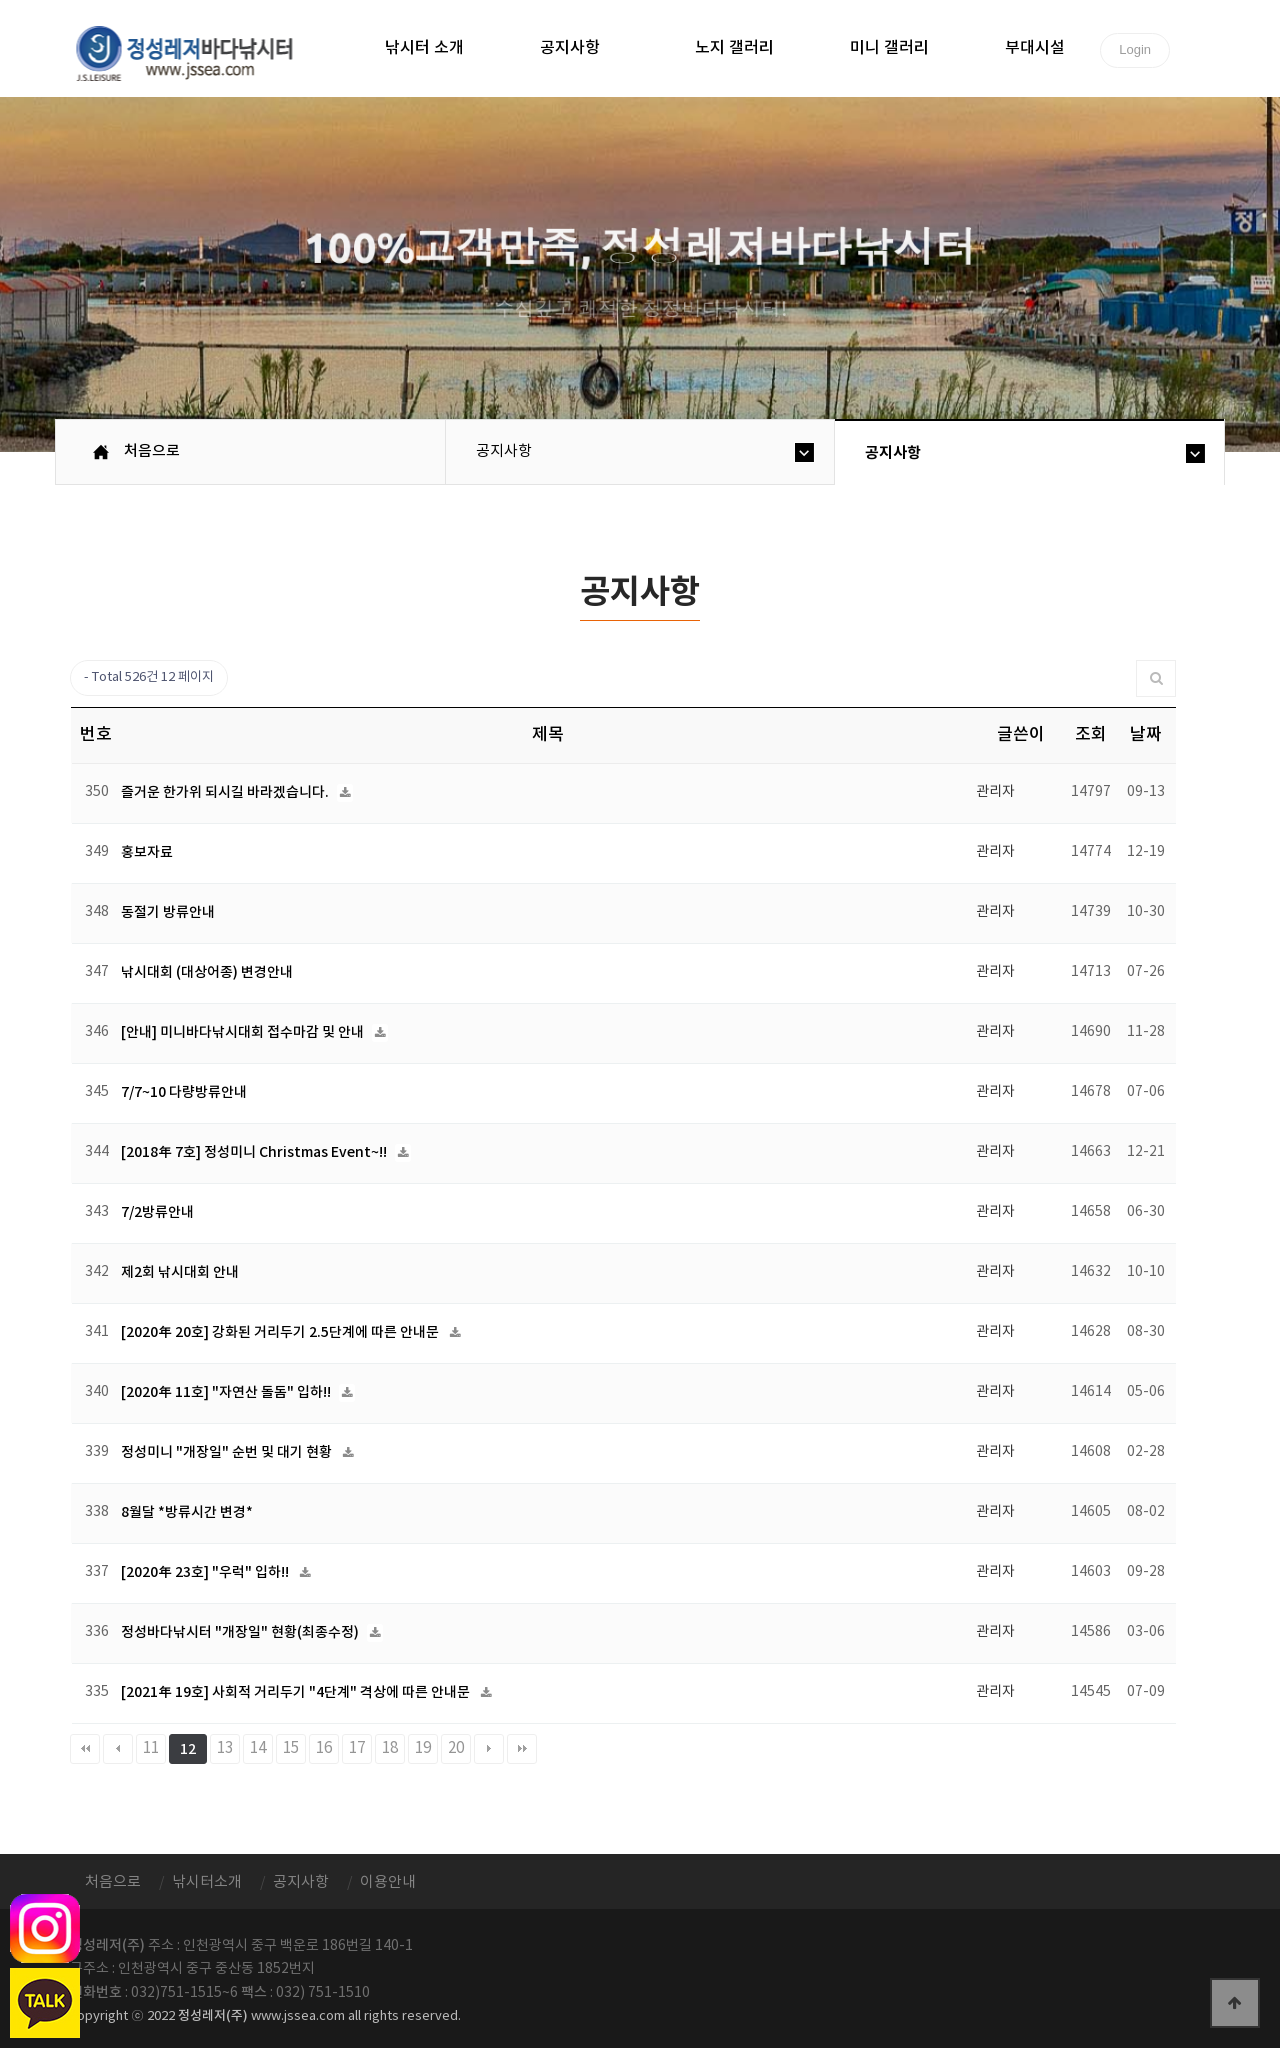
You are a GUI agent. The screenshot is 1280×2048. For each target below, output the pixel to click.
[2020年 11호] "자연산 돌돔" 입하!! (227, 1392)
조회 (1091, 735)
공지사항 (570, 48)
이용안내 (388, 1882)
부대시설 (1035, 48)
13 (225, 1748)
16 (324, 1748)
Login (1135, 49)
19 (423, 1748)
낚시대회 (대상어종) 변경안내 (207, 972)
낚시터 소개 (424, 48)
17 (357, 1748)
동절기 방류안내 (168, 912)
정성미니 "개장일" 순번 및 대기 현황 (228, 1452)
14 (258, 1748)
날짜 (1146, 735)
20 (456, 1748)
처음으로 (152, 451)
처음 (85, 1749)
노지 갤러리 (734, 48)
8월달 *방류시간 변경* (187, 1512)
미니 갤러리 (889, 48)
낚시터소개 (207, 1882)
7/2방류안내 (157, 1212)
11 (151, 1748)
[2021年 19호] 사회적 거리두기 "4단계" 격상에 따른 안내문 (297, 1692)
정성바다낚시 (197, 52)
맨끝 (522, 1749)
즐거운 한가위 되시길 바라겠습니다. (226, 792)
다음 (489, 1749)
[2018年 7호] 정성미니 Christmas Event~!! (255, 1152)
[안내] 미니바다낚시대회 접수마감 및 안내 (244, 1032)
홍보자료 (147, 852)
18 (390, 1748)
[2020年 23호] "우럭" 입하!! (206, 1572)
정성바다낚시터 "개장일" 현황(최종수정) (241, 1632)
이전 (118, 1749)
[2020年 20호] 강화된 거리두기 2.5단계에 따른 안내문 (281, 1332)
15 (291, 1748)
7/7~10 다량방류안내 (184, 1092)
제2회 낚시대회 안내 (180, 1272)
